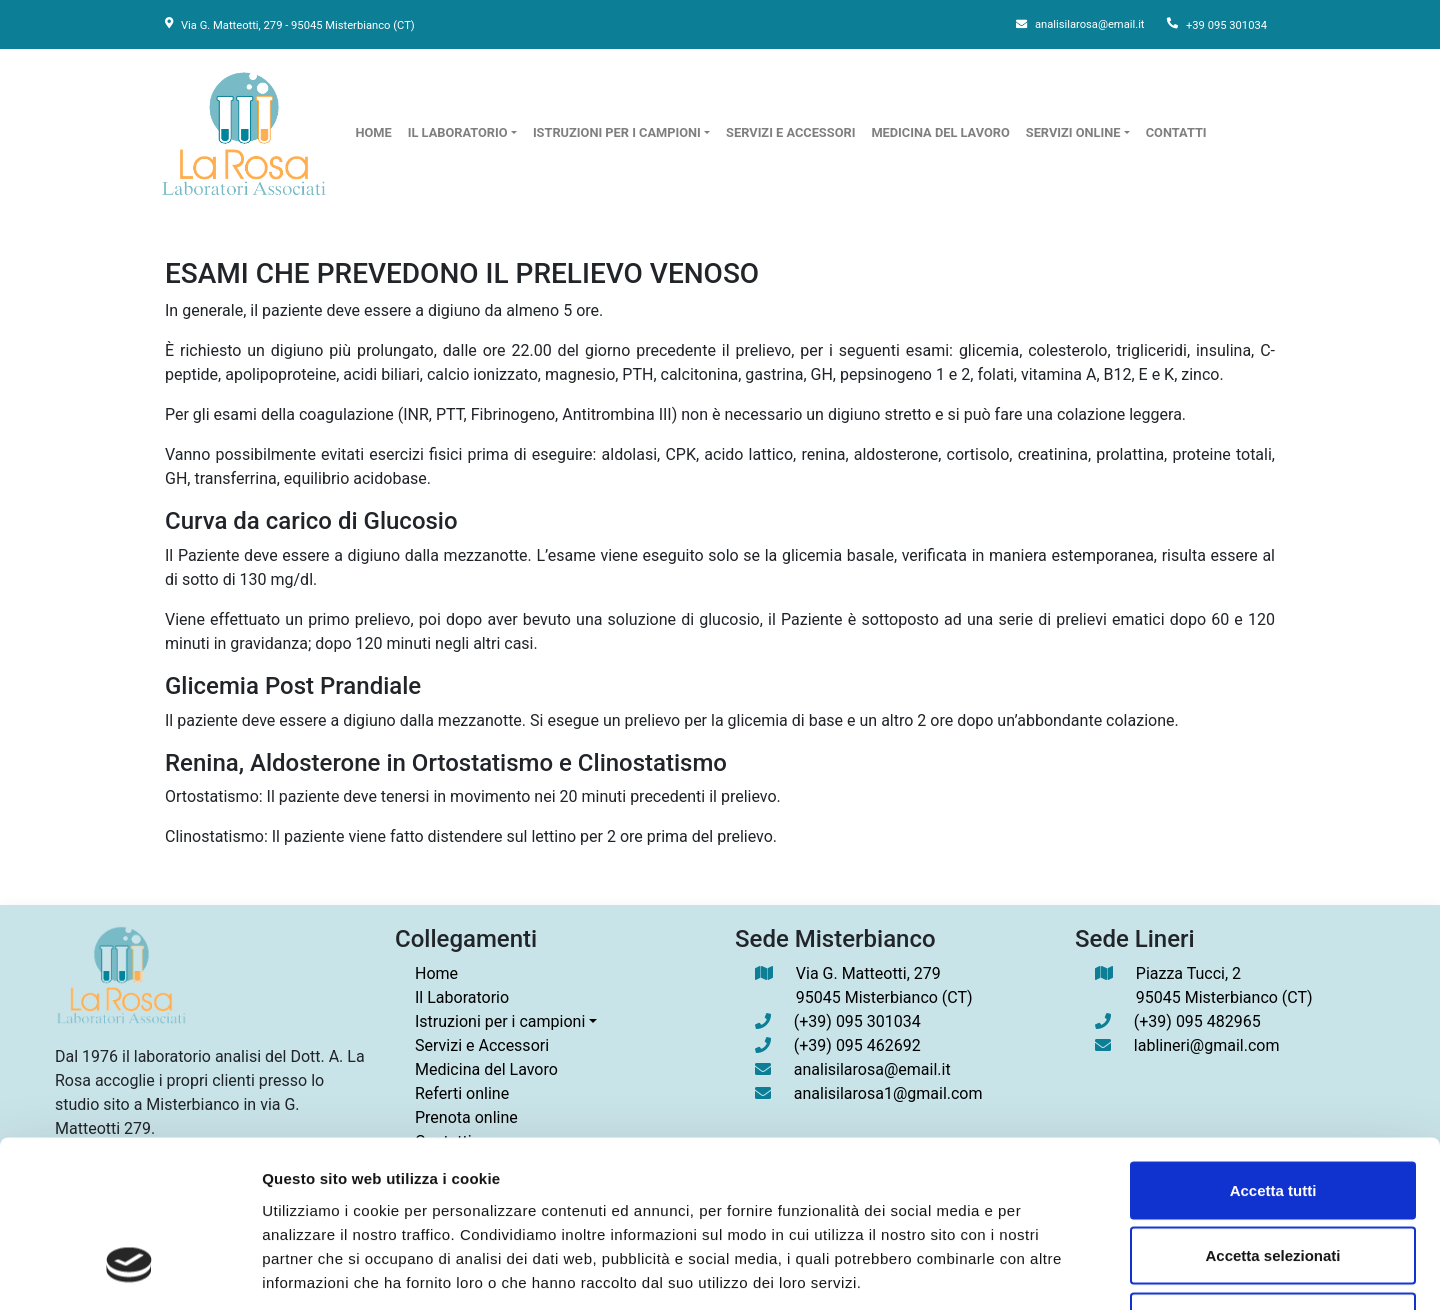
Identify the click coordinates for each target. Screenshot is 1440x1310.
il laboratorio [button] (458, 132)
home (374, 132)
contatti (1176, 132)
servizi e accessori (790, 132)
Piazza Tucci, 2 (1224, 987)
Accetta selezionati (1272, 1113)
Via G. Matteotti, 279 (884, 987)
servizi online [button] (1073, 132)
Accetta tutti (1273, 1047)
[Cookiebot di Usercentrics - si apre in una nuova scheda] (129, 1271)
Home (436, 973)
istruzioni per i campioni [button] (617, 132)
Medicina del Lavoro (940, 132)
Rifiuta (1273, 1178)
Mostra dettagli (1052, 1270)
